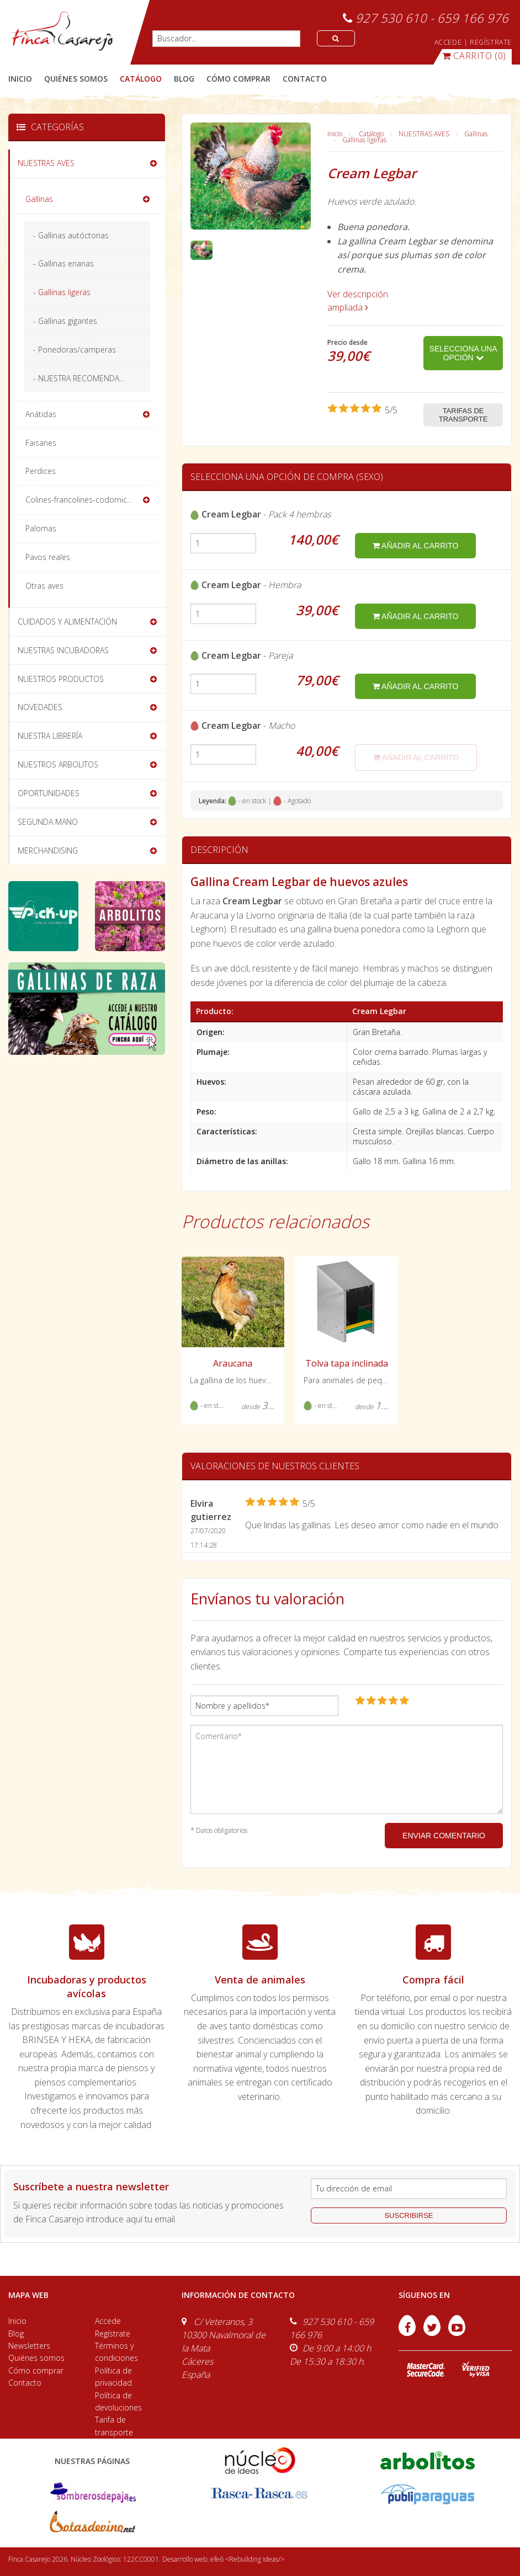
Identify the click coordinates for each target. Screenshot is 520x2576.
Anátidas (40, 414)
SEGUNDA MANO (48, 822)
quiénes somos (76, 78)
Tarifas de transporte (463, 415)
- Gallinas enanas (63, 263)
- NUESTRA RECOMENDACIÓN (85, 378)
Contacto (24, 2382)
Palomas (40, 528)
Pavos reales (47, 557)
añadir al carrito (415, 545)
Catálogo (371, 133)
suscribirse (408, 2215)
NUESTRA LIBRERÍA (50, 735)
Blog (16, 2333)
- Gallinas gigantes (65, 321)
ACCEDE (448, 42)
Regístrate (112, 2333)
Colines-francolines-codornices (80, 499)
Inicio (20, 78)
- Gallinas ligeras (62, 292)
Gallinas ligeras (364, 140)
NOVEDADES (40, 707)
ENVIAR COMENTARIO (443, 1835)
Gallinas (475, 133)
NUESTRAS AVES (424, 133)
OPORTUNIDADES (48, 793)
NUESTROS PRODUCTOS (61, 679)
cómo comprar (238, 78)
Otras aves (44, 585)
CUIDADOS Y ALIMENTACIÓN (67, 621)
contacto (305, 78)
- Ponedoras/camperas (74, 349)
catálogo (141, 78)
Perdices (40, 471)
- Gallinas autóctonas (71, 235)
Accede (108, 2321)
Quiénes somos (36, 2358)
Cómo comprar (35, 2370)
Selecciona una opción (463, 353)
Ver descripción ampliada (357, 300)
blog (184, 78)
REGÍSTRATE (491, 42)
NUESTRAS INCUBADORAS (63, 650)
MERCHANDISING (48, 850)
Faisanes (40, 443)
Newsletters (29, 2345)
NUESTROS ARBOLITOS (58, 764)
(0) (474, 56)
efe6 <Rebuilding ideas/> (247, 2559)
